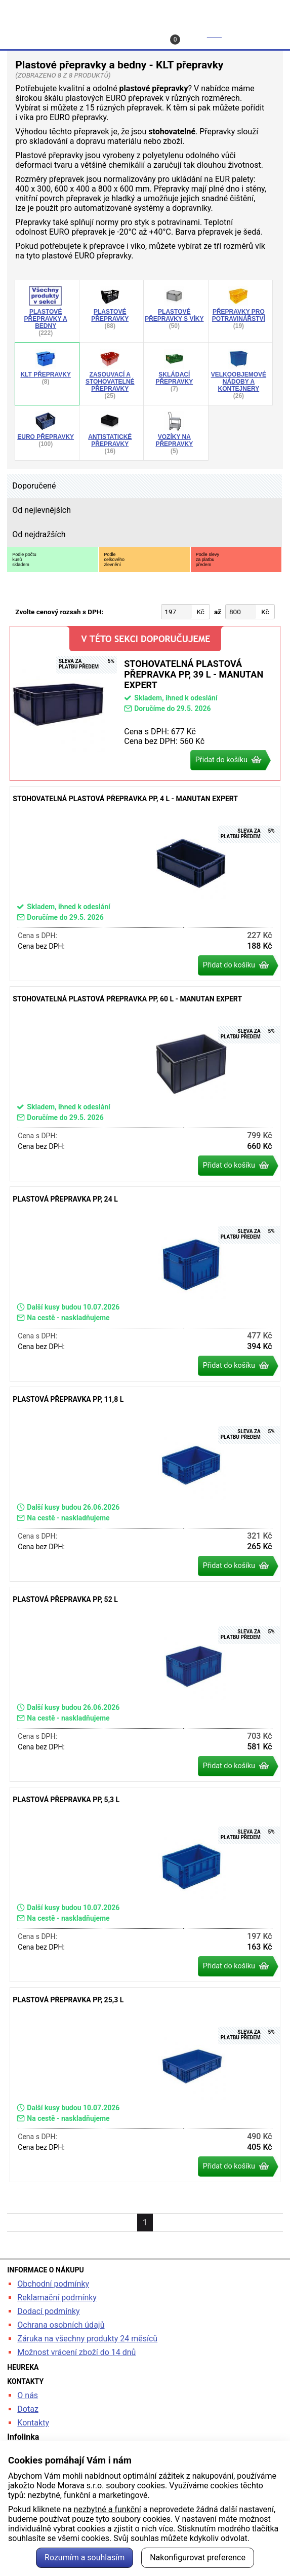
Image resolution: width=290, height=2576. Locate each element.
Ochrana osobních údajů (60, 2325)
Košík (197, 37)
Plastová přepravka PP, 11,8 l (144, 1484)
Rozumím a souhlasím (85, 2557)
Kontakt (147, 34)
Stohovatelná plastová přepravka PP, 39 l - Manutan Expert (144, 703)
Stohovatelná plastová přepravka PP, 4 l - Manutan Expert (144, 884)
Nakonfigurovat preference (197, 2557)
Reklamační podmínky (57, 2297)
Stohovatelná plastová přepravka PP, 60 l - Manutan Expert (144, 1084)
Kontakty (33, 2423)
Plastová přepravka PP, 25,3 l (144, 2085)
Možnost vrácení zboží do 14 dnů (76, 2352)
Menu (260, 34)
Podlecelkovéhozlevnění (114, 559)
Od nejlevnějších (41, 510)
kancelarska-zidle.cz (145, 12)
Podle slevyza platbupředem (207, 559)
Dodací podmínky (48, 2311)
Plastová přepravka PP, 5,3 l (144, 1884)
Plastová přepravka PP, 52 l (144, 1684)
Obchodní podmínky (53, 2284)
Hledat (31, 34)
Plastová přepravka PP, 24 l (144, 1284)
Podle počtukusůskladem (24, 559)
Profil (96, 34)
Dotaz (27, 2409)
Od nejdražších (38, 534)
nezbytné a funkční (107, 2509)
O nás (27, 2395)
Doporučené (34, 486)
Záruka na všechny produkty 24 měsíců (87, 2338)
